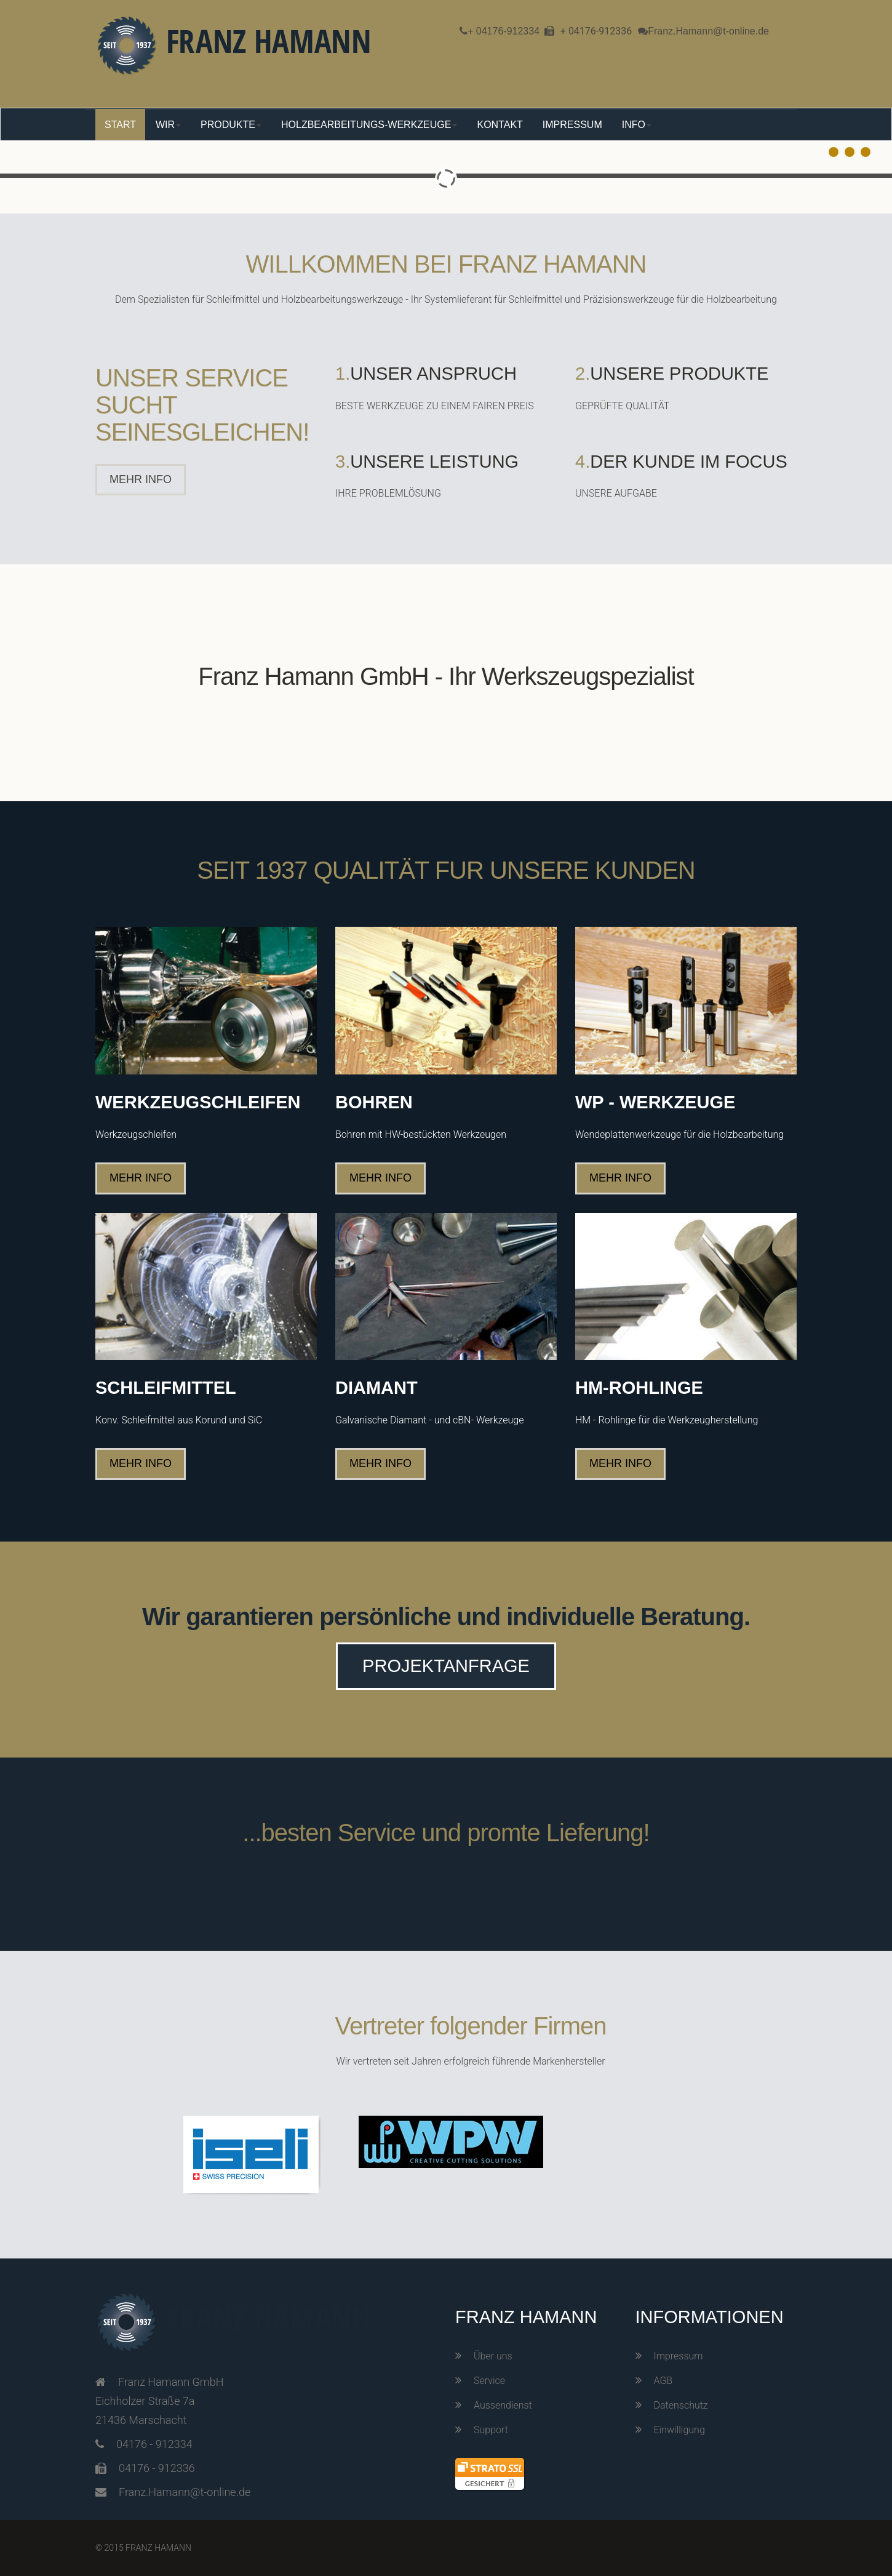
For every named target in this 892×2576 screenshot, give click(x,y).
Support (491, 2430)
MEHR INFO (141, 479)
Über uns (493, 2356)
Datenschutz (681, 2405)
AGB (663, 2380)
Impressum (678, 2356)
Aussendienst (503, 2405)
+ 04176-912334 (504, 31)
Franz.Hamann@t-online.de (708, 31)
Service (489, 2380)
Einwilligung (679, 2430)
